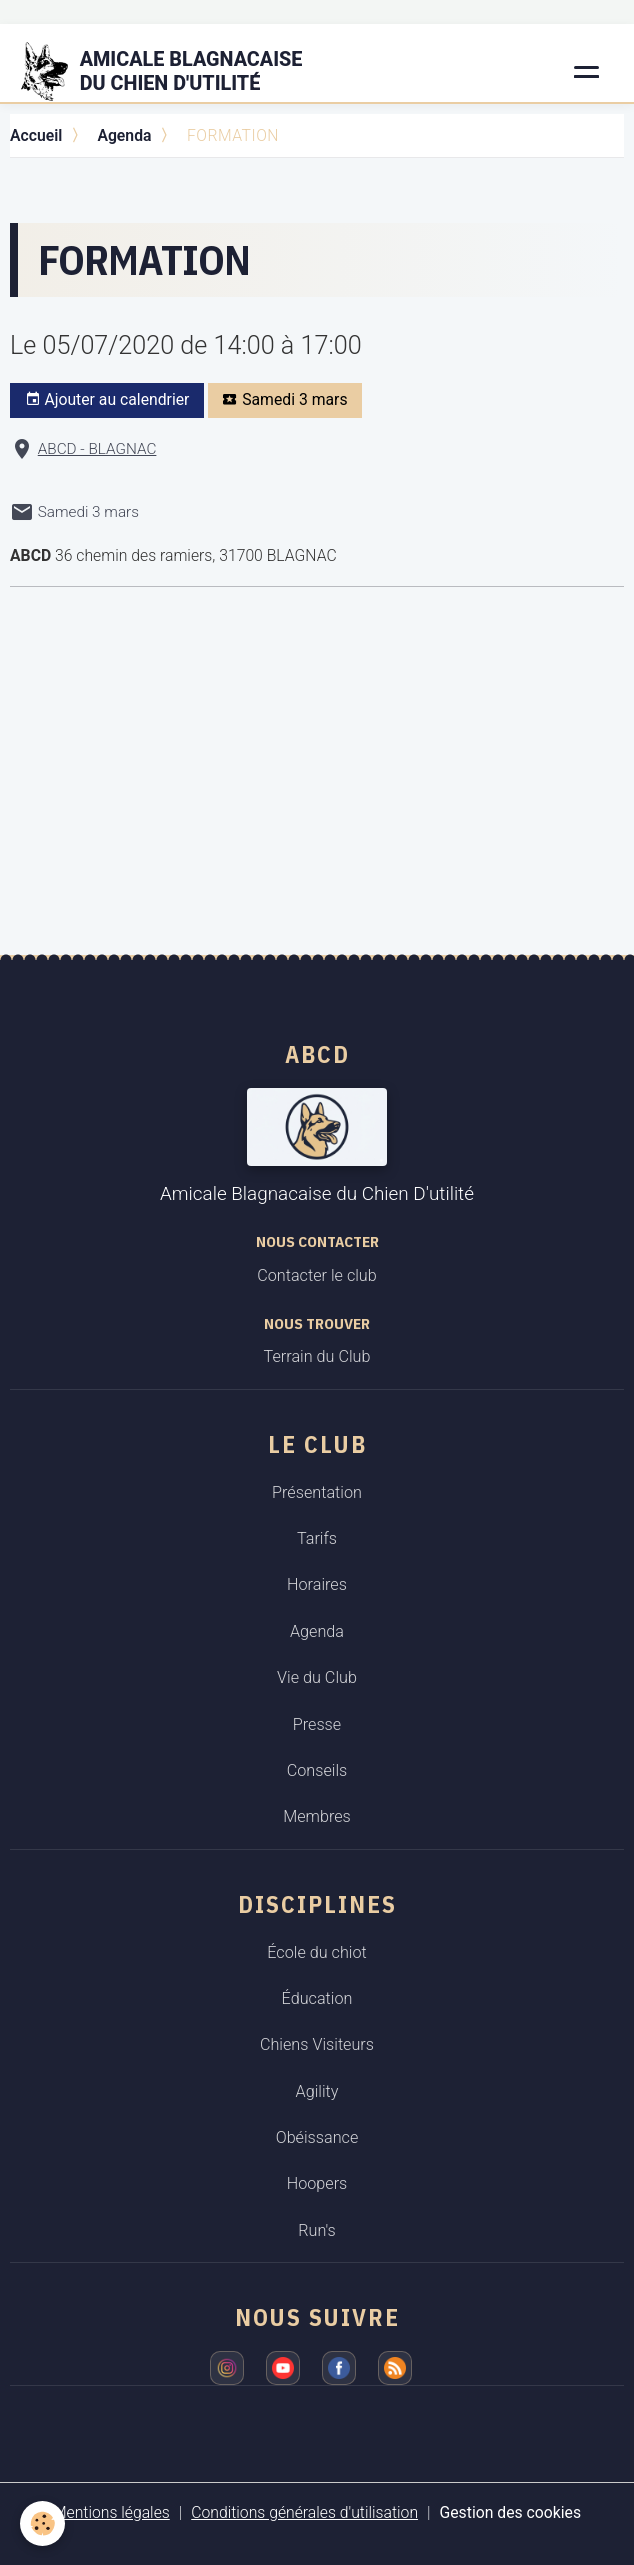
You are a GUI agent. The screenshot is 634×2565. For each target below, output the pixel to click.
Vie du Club (317, 1677)
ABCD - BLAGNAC (97, 449)
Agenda (124, 135)
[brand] (174, 72)
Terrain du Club (317, 1356)
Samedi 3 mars (284, 400)
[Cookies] (42, 2523)
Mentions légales (111, 2512)
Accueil (36, 135)
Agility (317, 2091)
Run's (317, 2230)
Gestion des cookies (511, 2512)
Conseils (317, 1770)
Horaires (317, 1584)
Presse (317, 1724)
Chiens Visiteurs (317, 2044)
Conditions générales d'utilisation (304, 2512)
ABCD (317, 1054)
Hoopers (317, 2183)
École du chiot (316, 1952)
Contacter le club (316, 1275)
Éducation (317, 1998)
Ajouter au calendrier (107, 400)
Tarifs (317, 1538)
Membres (317, 1816)
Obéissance (317, 2137)
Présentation (317, 1492)
